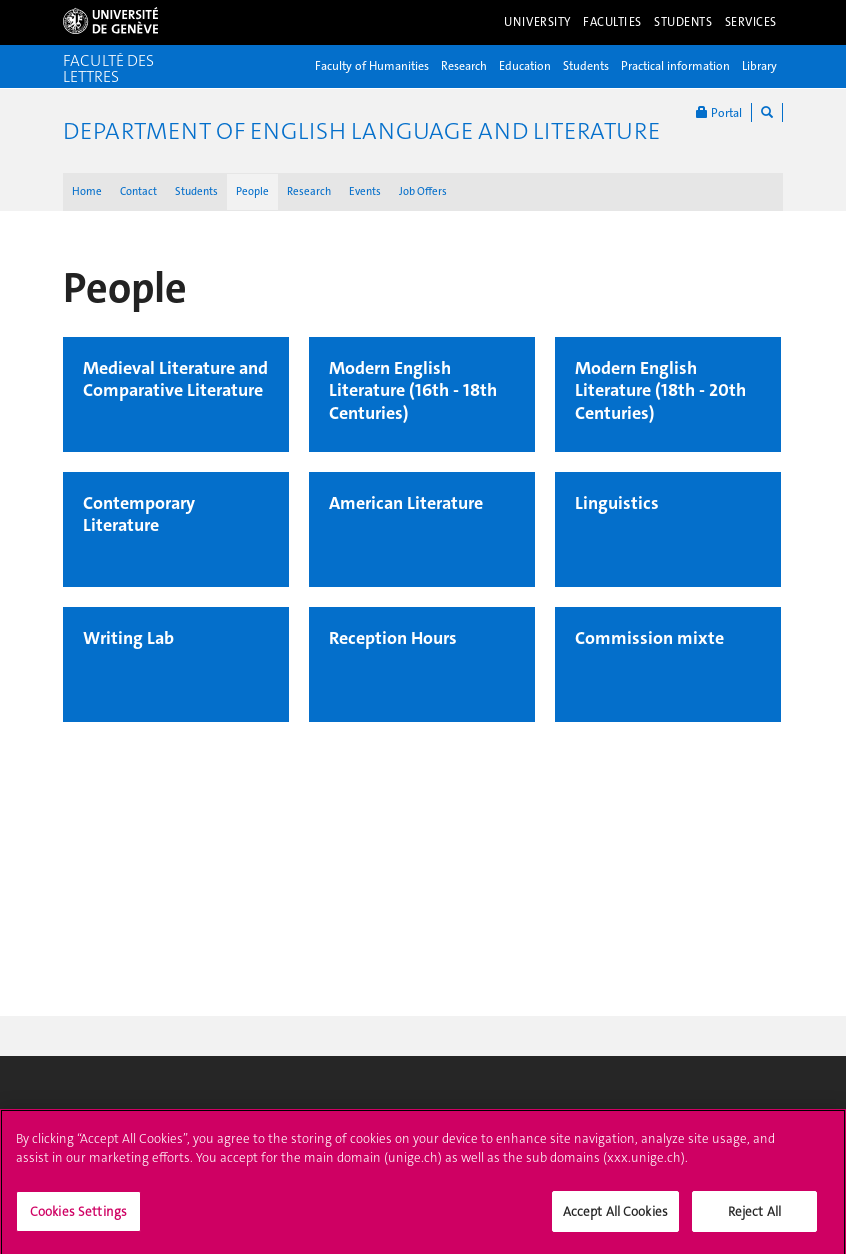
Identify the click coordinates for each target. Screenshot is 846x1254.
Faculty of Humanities (372, 66)
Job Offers (423, 191)
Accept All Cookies (615, 1218)
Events (365, 191)
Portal (719, 112)
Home (87, 191)
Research (464, 66)
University (537, 22)
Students (683, 22)
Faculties (612, 22)
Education (525, 66)
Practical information (675, 66)
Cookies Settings (78, 1218)
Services (751, 22)
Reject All (754, 1218)
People (252, 191)
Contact (138, 191)
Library (759, 66)
